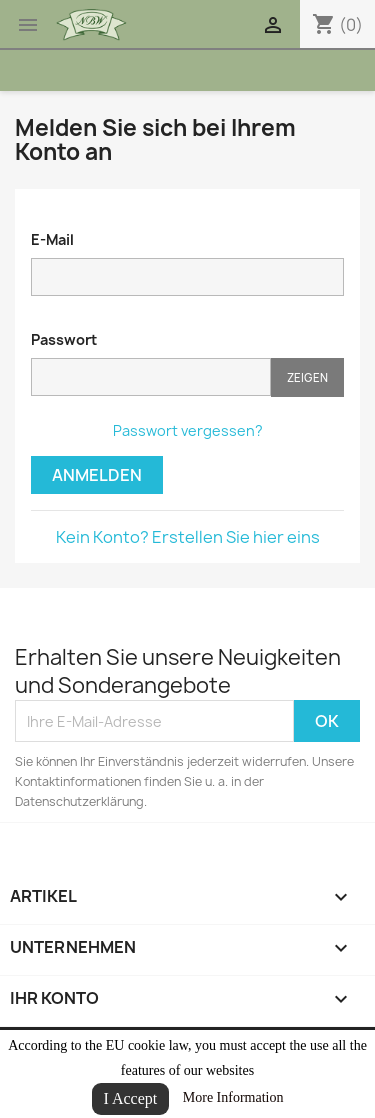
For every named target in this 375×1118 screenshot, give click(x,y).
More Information (233, 1097)
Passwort (64, 339)
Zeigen (307, 377)
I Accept (131, 1098)
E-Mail (52, 239)
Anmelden (97, 475)
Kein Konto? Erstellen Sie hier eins (188, 537)
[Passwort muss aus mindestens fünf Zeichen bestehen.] (151, 377)
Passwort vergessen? (188, 430)
